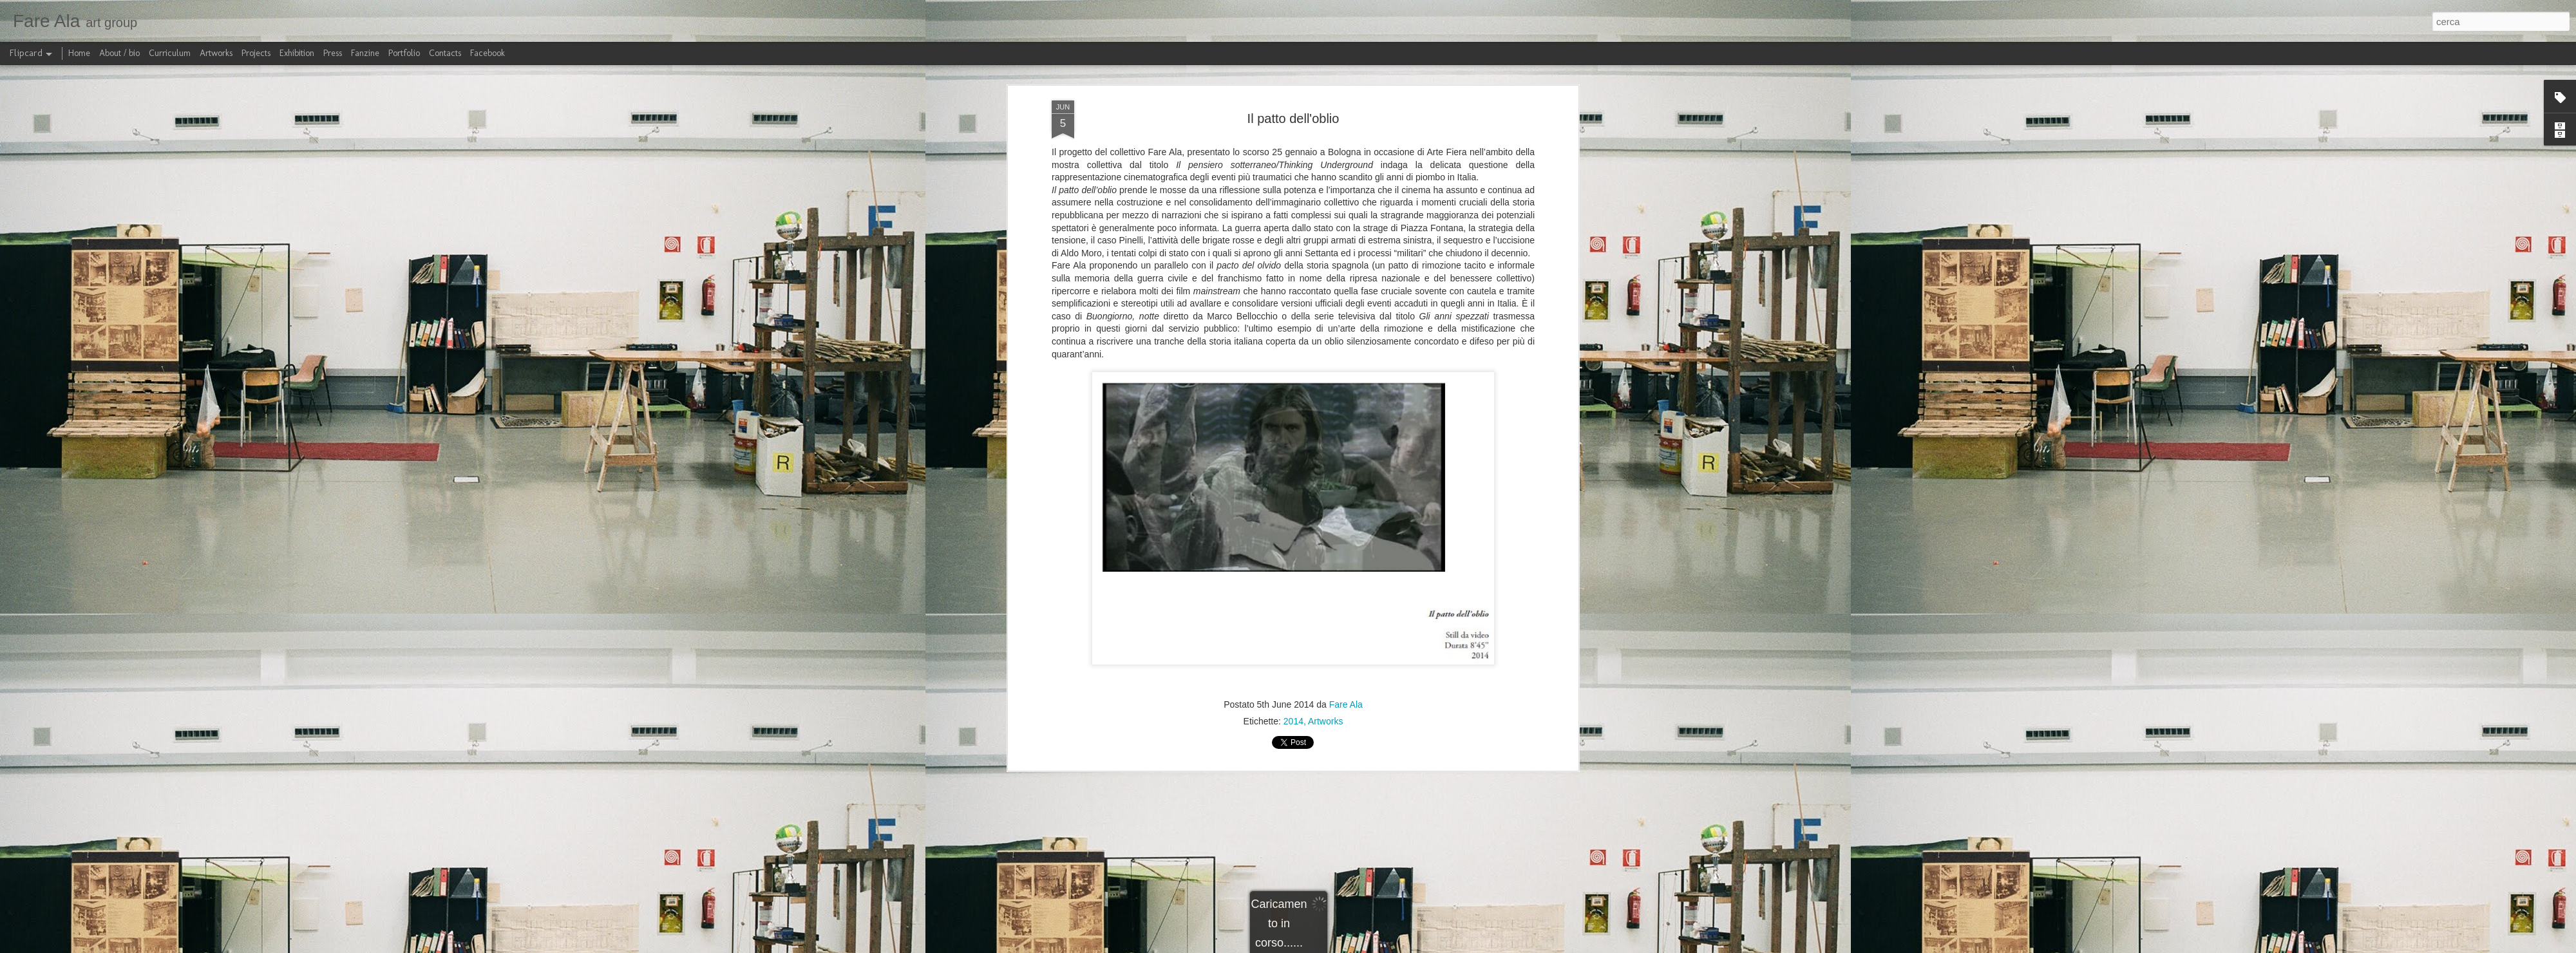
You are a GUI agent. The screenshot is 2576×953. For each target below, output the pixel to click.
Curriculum (170, 53)
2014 (1293, 720)
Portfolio (404, 53)
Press (332, 53)
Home (79, 53)
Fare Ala (1346, 703)
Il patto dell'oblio (1293, 116)
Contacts (445, 53)
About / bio (119, 53)
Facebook (487, 53)
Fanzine (365, 53)
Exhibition (296, 53)
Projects (256, 53)
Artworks (1325, 720)
